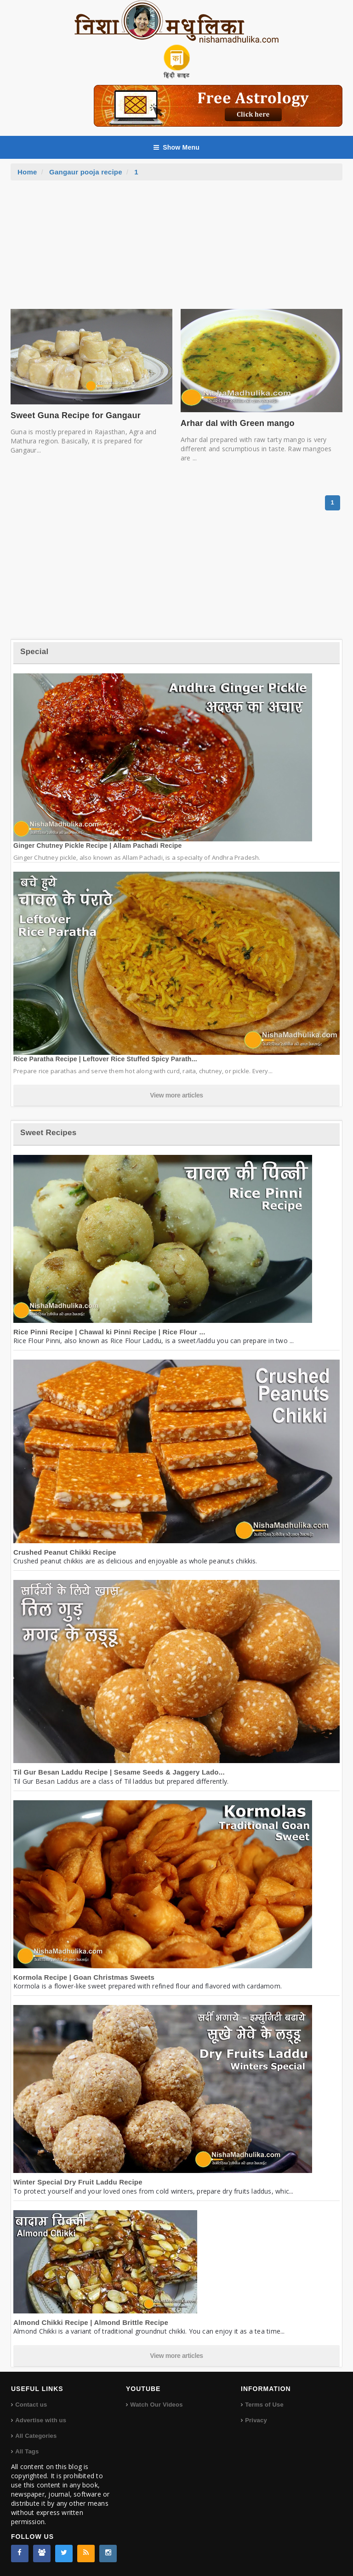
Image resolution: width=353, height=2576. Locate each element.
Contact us (31, 2404)
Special (34, 651)
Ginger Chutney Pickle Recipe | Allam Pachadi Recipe (97, 845)
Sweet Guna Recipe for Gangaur (76, 415)
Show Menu (176, 147)
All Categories (36, 2435)
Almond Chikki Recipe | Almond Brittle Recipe (90, 2322)
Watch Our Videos (156, 2404)
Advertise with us (40, 2420)
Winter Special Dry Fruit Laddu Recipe (77, 2182)
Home (27, 172)
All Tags (27, 2451)
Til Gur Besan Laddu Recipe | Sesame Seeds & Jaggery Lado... (119, 1772)
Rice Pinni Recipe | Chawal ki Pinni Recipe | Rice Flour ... (109, 1332)
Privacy (256, 2420)
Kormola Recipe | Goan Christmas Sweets (83, 1977)
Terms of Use (264, 2404)
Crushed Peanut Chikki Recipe (64, 1552)
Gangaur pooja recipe (85, 172)
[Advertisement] (176, 249)
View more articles (176, 1095)
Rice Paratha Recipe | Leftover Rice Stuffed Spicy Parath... (105, 1059)
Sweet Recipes (48, 1132)
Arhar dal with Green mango (238, 423)
